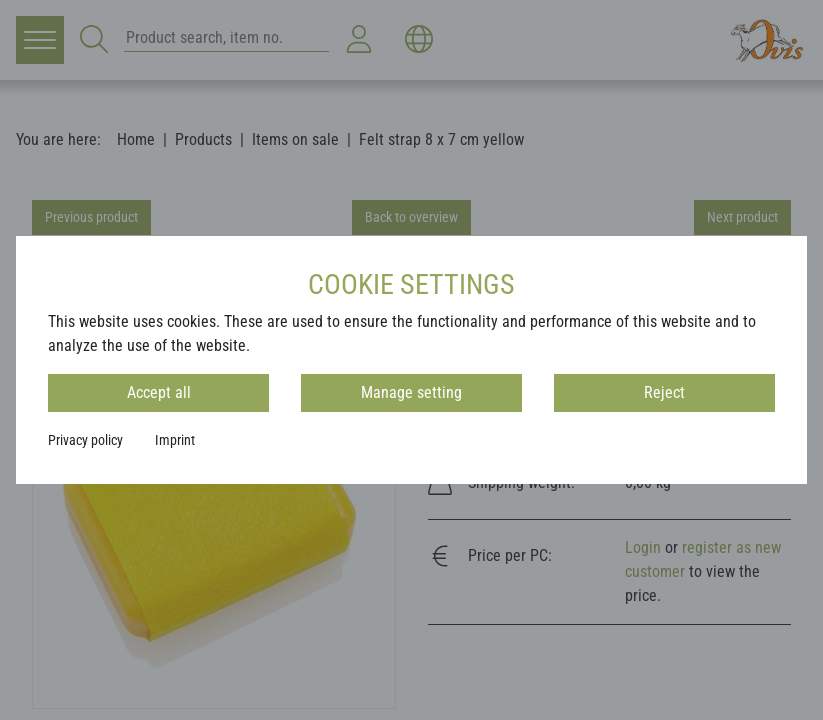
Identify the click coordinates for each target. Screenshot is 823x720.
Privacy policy (85, 440)
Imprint (175, 440)
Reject (664, 392)
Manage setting (411, 392)
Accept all (159, 392)
